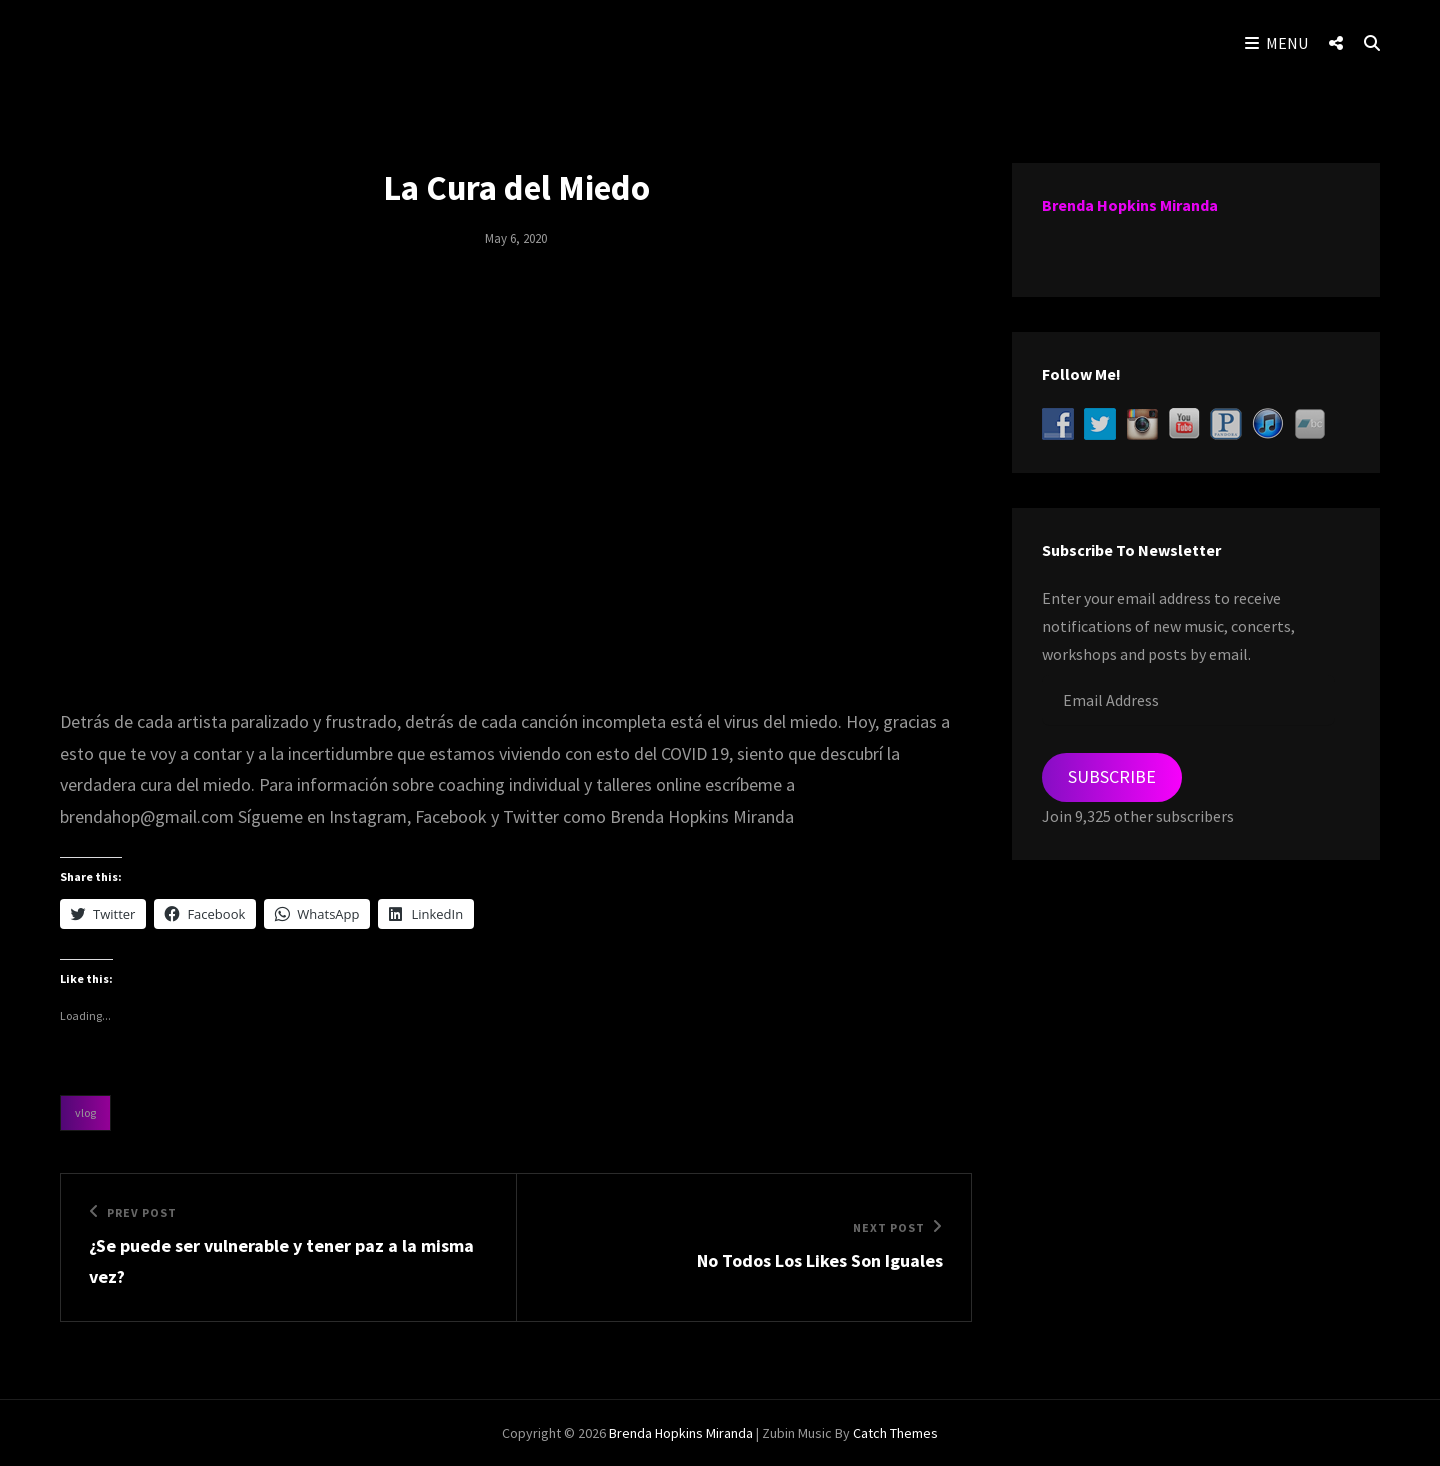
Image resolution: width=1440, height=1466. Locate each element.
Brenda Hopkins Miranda (1130, 205)
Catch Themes (895, 1433)
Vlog (85, 1112)
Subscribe (1112, 776)
